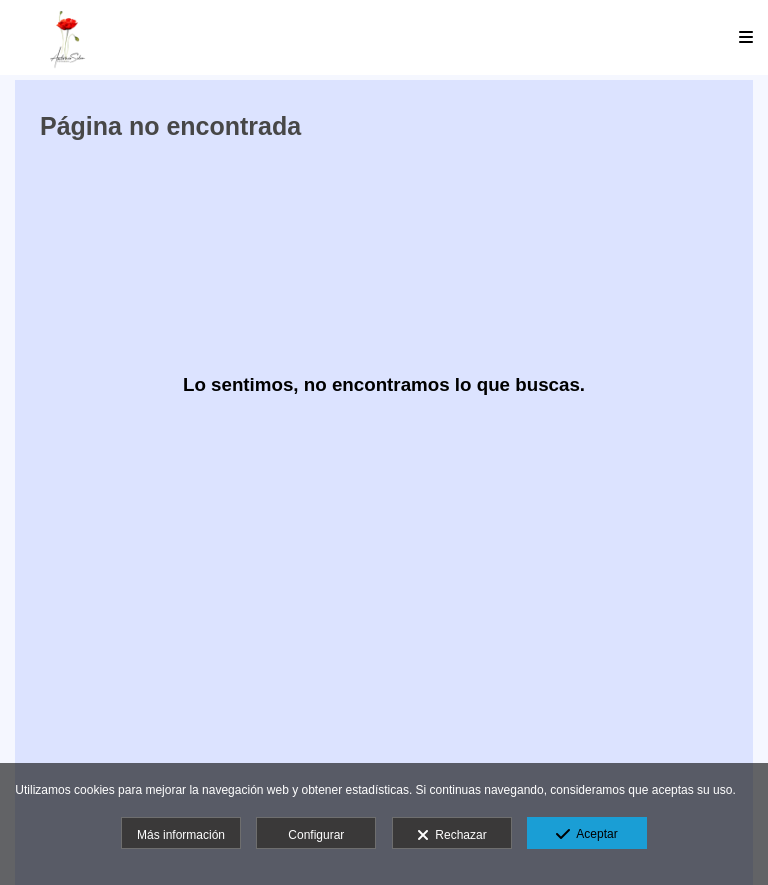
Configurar (316, 835)
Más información (181, 835)
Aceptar (586, 835)
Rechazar (452, 836)
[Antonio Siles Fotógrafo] (68, 37)
